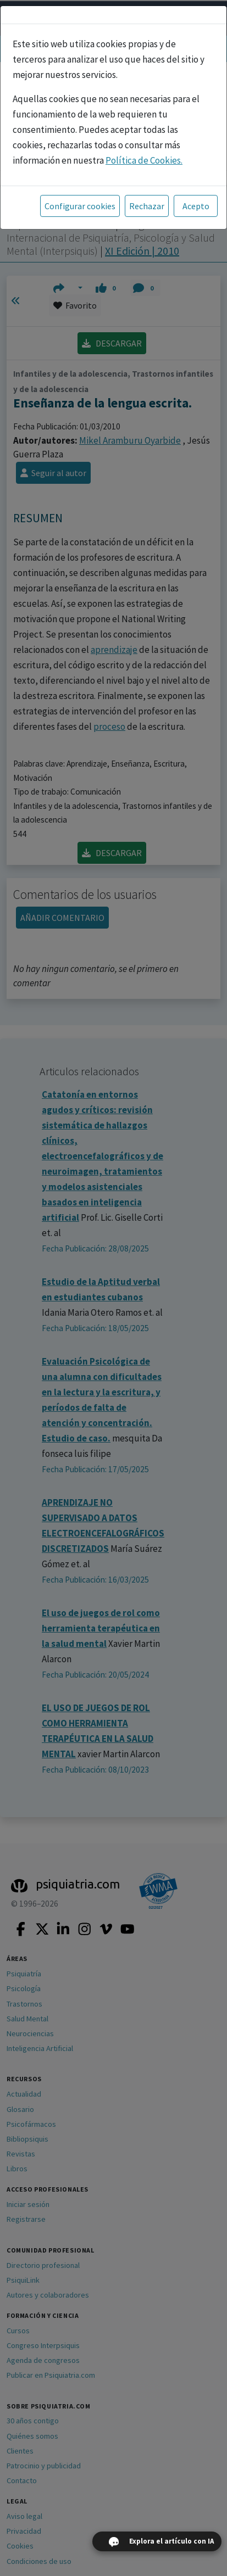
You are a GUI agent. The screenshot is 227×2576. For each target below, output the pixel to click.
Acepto (195, 205)
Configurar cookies (80, 205)
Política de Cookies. (144, 160)
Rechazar (146, 205)
